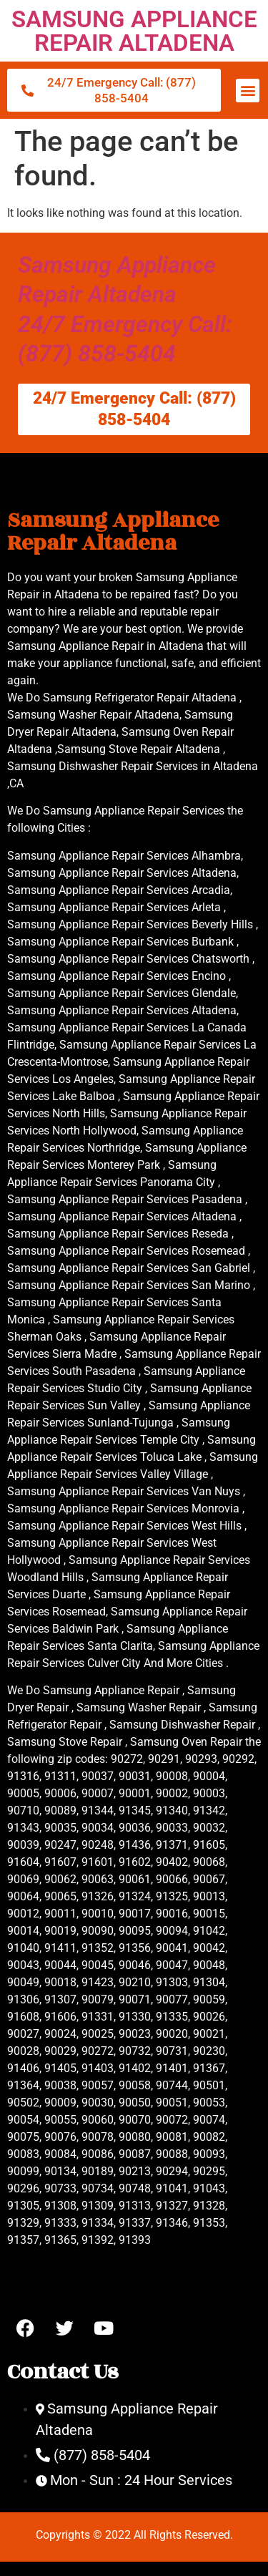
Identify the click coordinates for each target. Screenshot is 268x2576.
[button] (247, 90)
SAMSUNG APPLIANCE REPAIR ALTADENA (134, 31)
